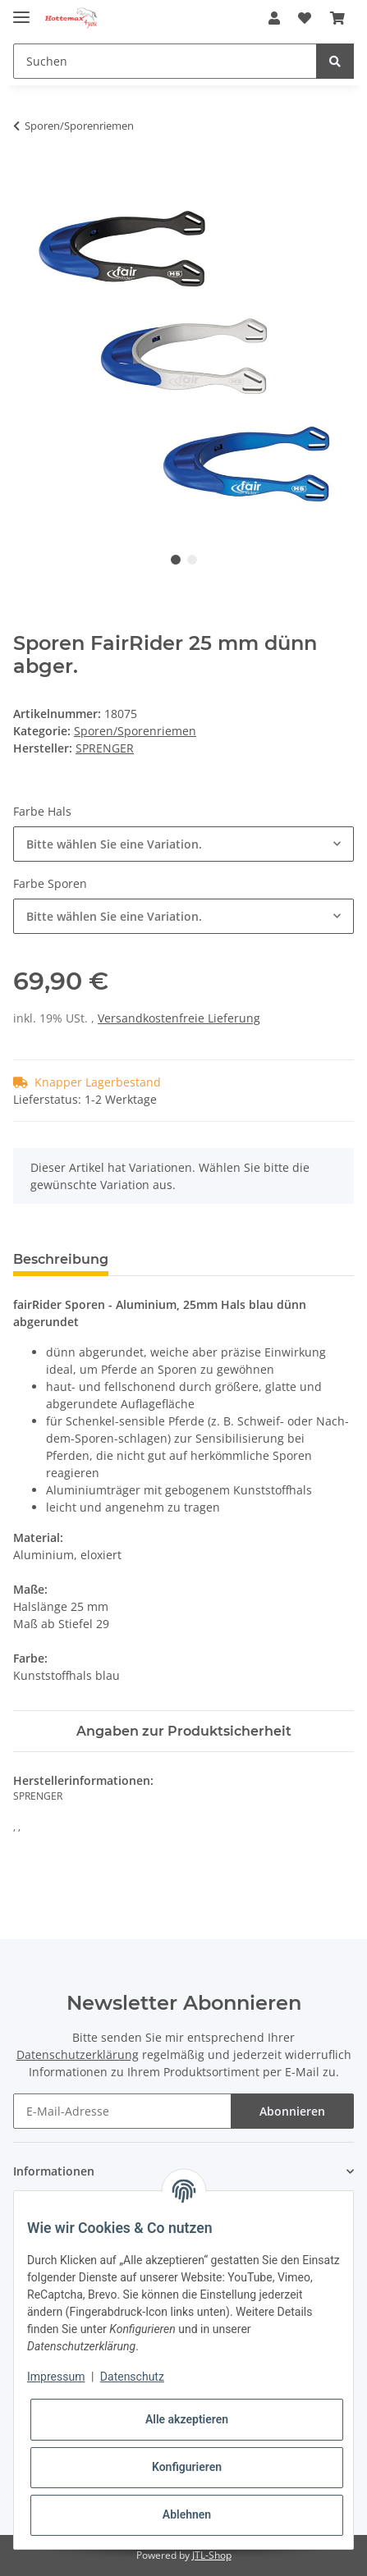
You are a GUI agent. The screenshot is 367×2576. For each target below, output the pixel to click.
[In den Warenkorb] (26, 177)
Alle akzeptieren (186, 2419)
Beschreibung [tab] (60, 1259)
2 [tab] (192, 560)
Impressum (56, 2376)
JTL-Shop (212, 2555)
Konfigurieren (187, 2466)
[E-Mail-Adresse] (122, 2111)
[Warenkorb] (337, 18)
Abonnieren (292, 2111)
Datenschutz (132, 2376)
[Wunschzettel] (304, 18)
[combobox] (183, 844)
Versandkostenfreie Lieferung (179, 1018)
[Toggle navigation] (21, 10)
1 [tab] (176, 560)
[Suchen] (165, 61)
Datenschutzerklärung (77, 2054)
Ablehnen (187, 2514)
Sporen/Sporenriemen (135, 731)
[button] (274, 18)
